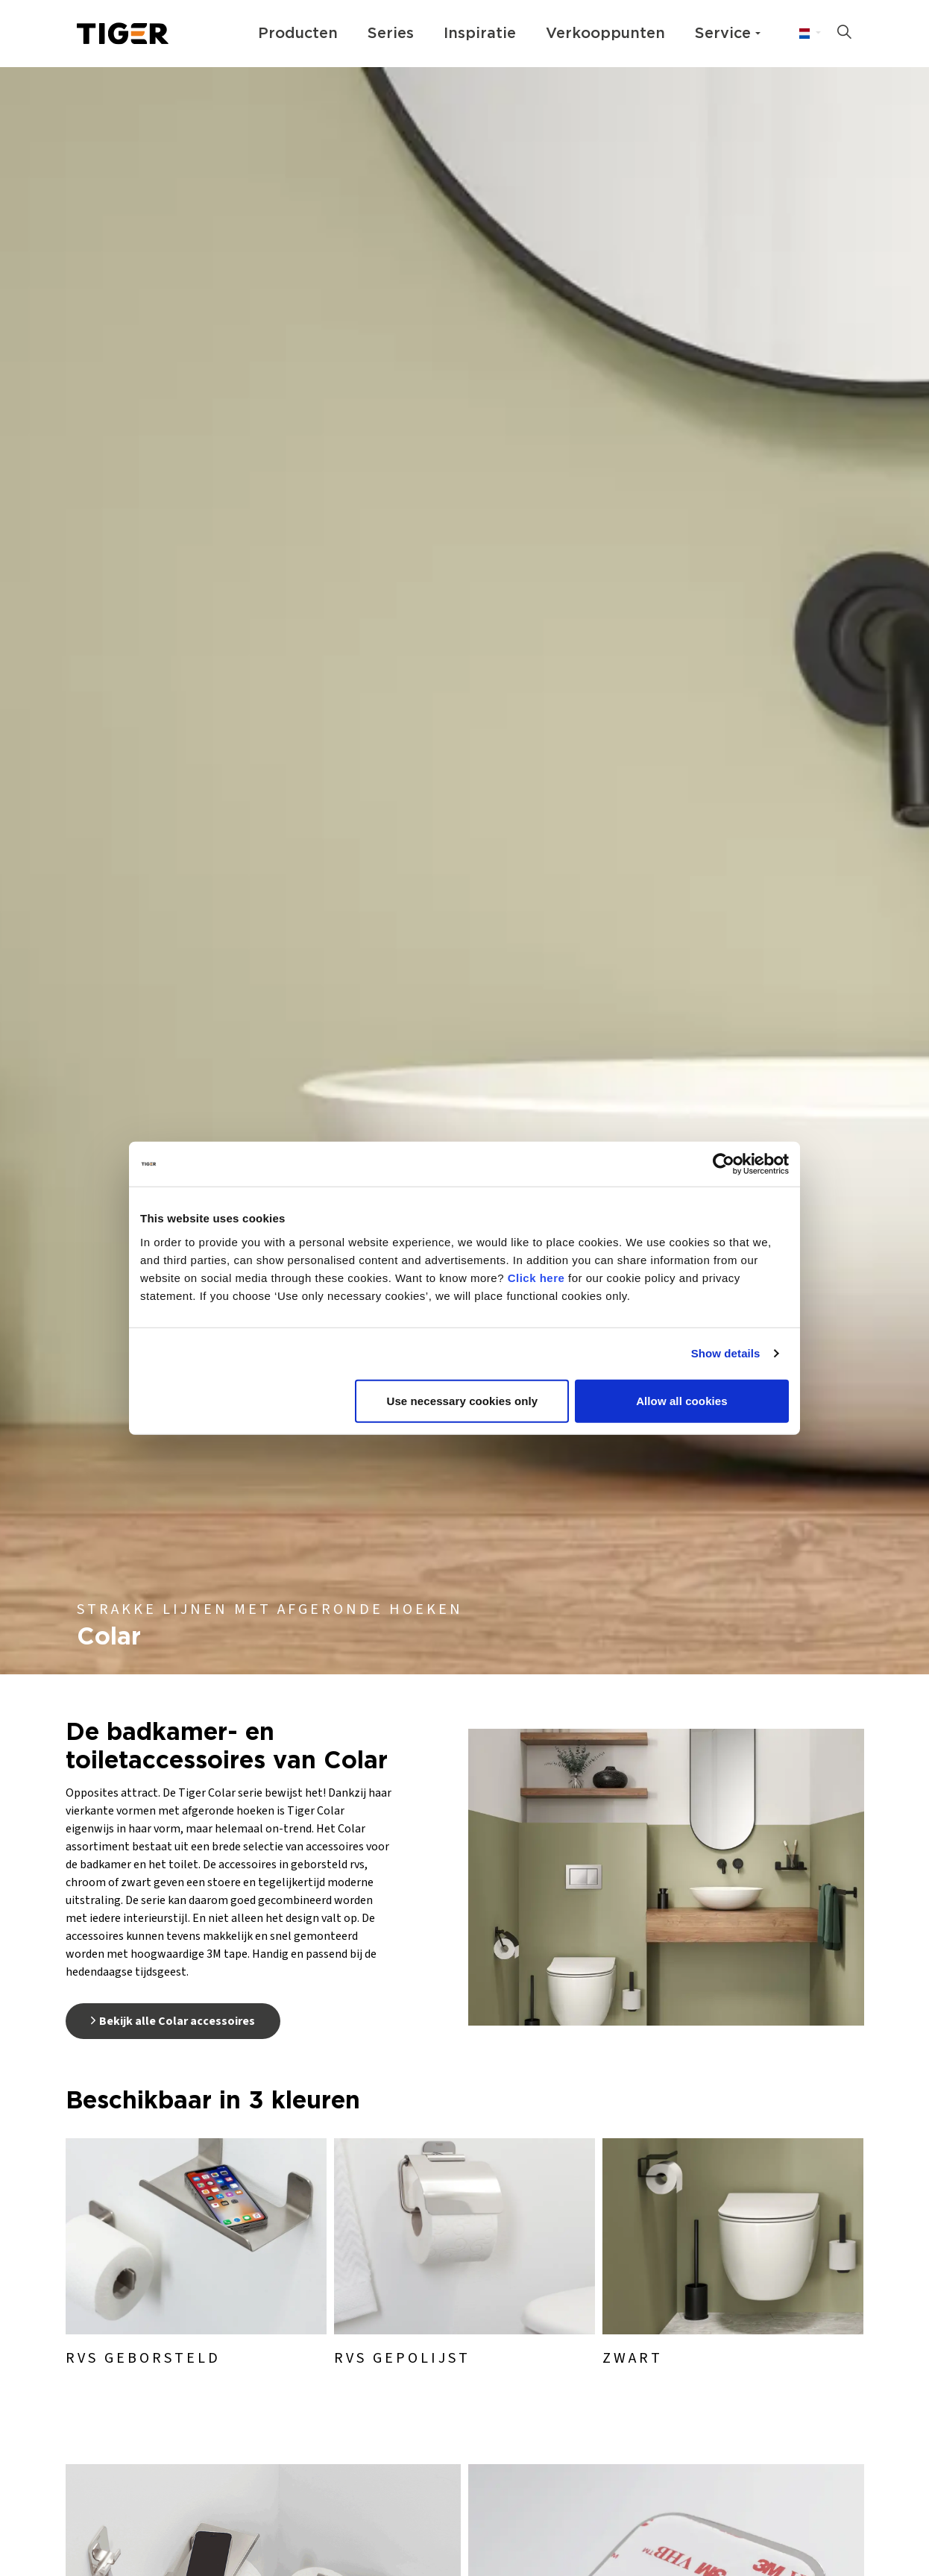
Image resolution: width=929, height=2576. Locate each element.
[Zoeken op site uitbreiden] (844, 33)
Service (723, 33)
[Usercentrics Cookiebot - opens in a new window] (723, 1164)
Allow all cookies (682, 1400)
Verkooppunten (605, 33)
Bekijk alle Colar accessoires (173, 2021)
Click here (536, 1277)
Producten (298, 33)
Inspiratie (480, 33)
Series (391, 33)
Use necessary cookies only (462, 1400)
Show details (725, 1353)
